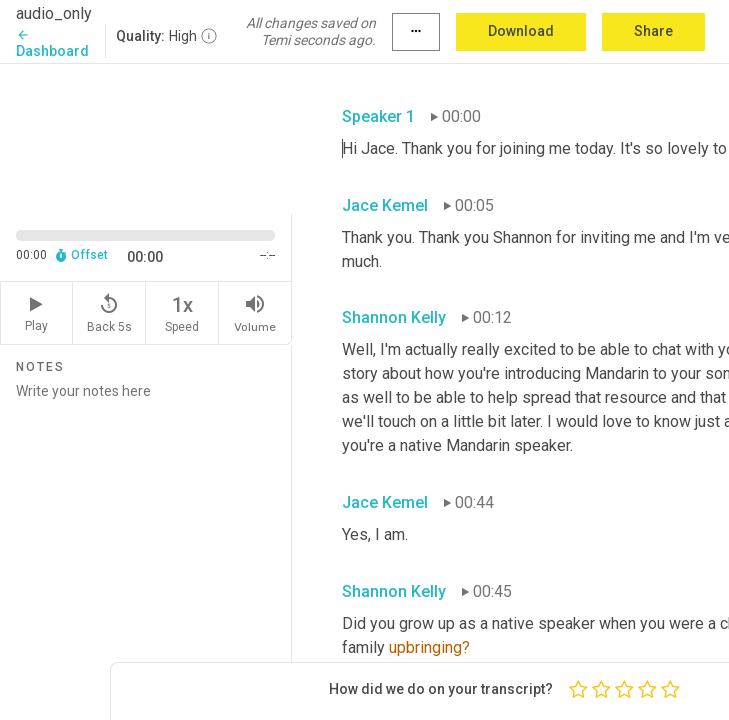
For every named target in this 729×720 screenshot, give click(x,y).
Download (521, 31)
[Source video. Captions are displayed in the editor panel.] (146, 137)
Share (653, 31)
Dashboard (52, 43)
